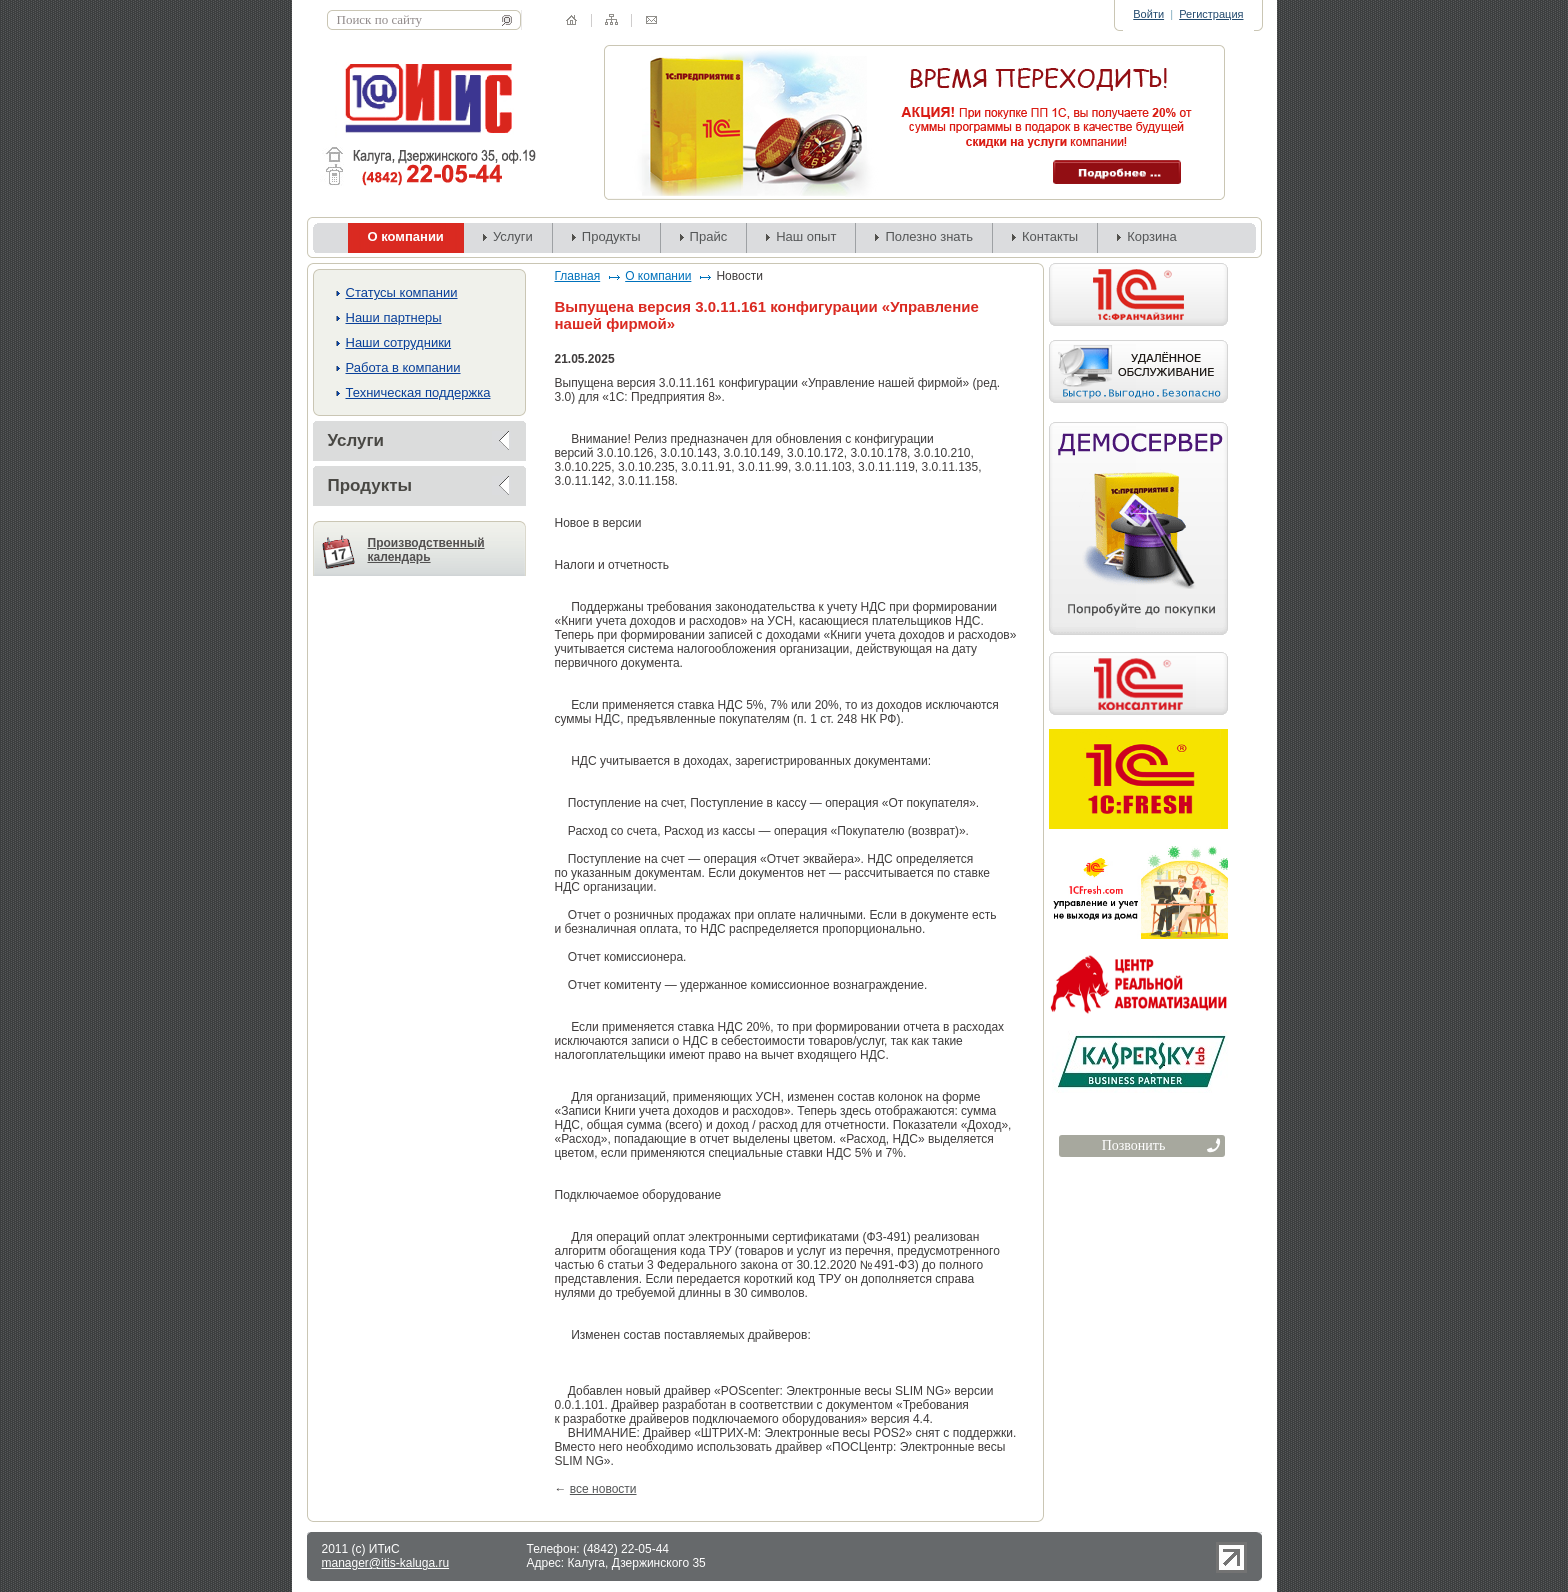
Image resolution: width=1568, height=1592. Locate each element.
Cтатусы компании (402, 292)
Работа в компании (403, 367)
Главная (578, 276)
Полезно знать (929, 236)
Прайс (709, 236)
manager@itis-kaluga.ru (386, 1563)
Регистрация (1211, 14)
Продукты (611, 236)
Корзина (1152, 236)
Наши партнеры (394, 317)
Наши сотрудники (399, 342)
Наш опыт (806, 236)
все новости (603, 1489)
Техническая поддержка (418, 392)
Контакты (1050, 236)
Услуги (513, 236)
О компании (658, 276)
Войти (1148, 14)
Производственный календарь (426, 550)
